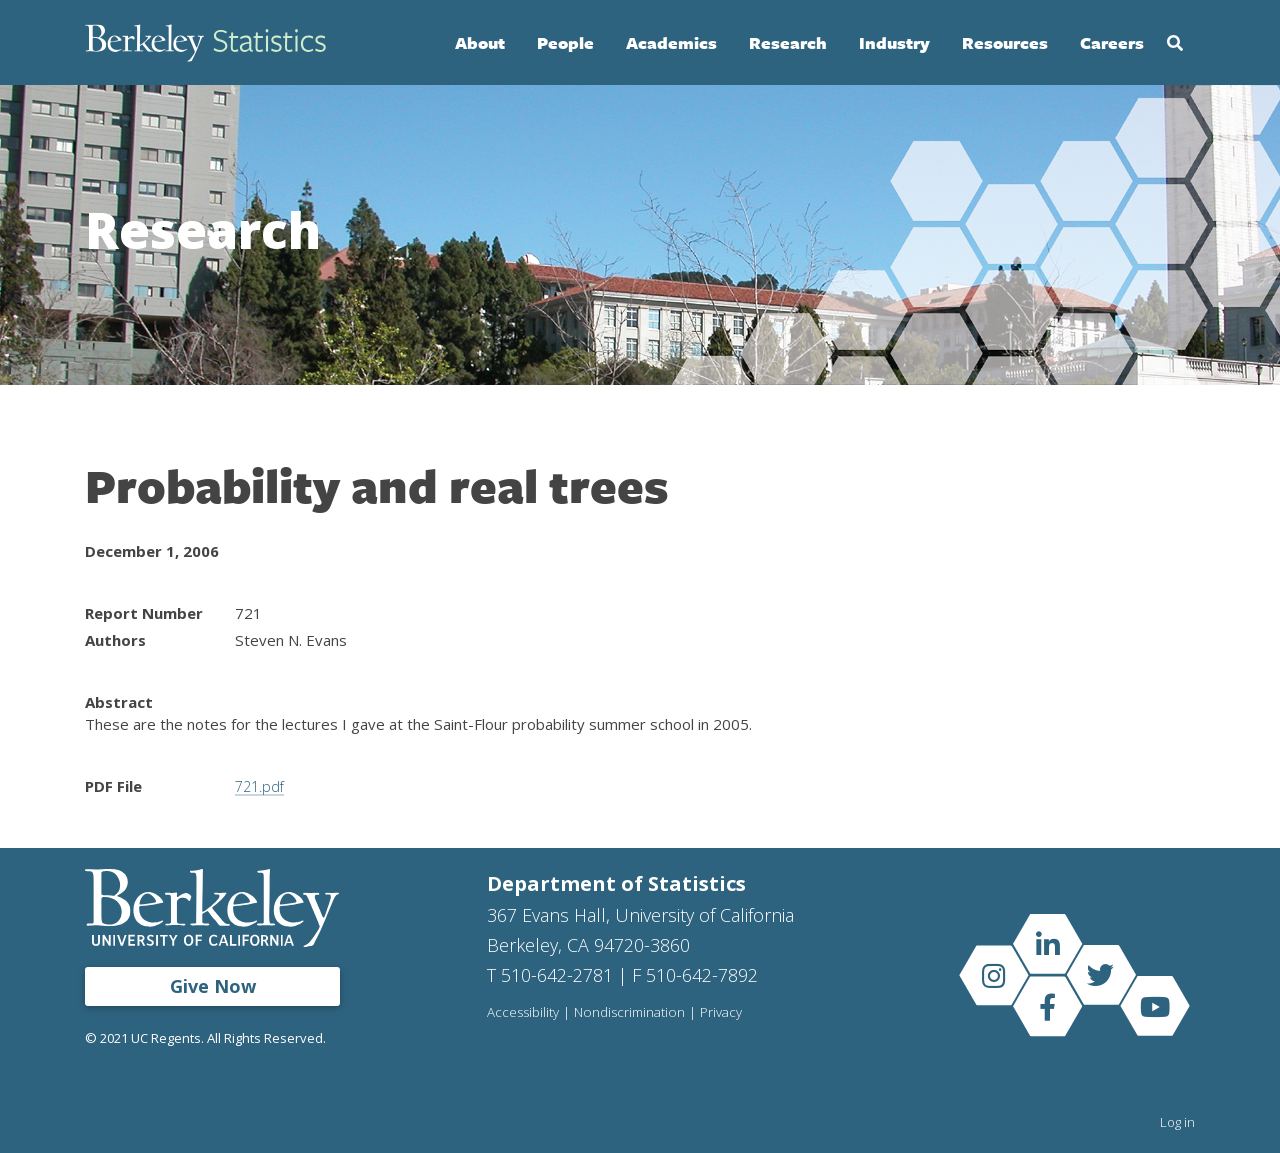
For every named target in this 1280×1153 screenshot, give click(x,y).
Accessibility (524, 1012)
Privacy (725, 1012)
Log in (1177, 1121)
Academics (671, 42)
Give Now (213, 985)
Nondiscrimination (632, 1012)
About (480, 42)
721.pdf (261, 786)
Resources (1005, 42)
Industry (894, 42)
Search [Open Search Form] (1175, 43)
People (565, 42)
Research (788, 42)
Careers (1112, 42)
